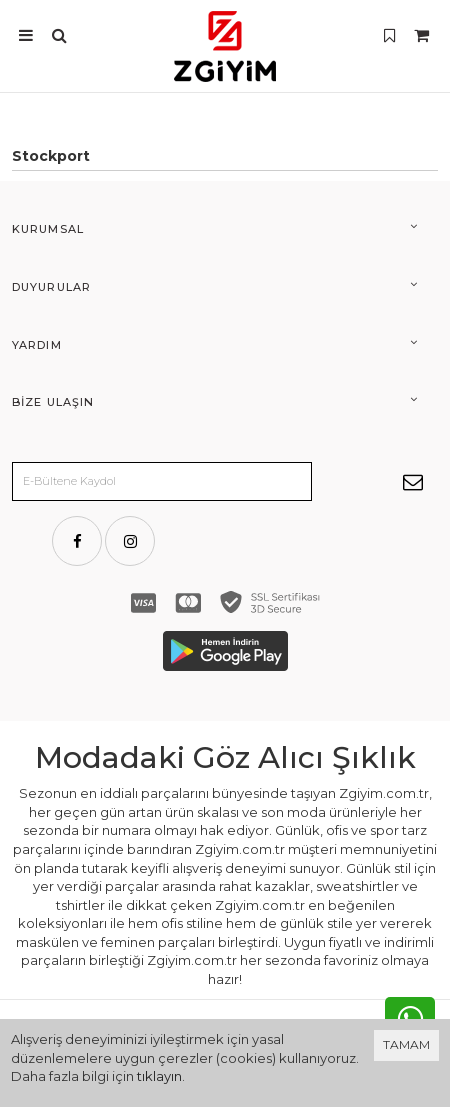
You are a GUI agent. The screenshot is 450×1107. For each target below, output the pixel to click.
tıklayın (159, 1076)
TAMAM (406, 1044)
